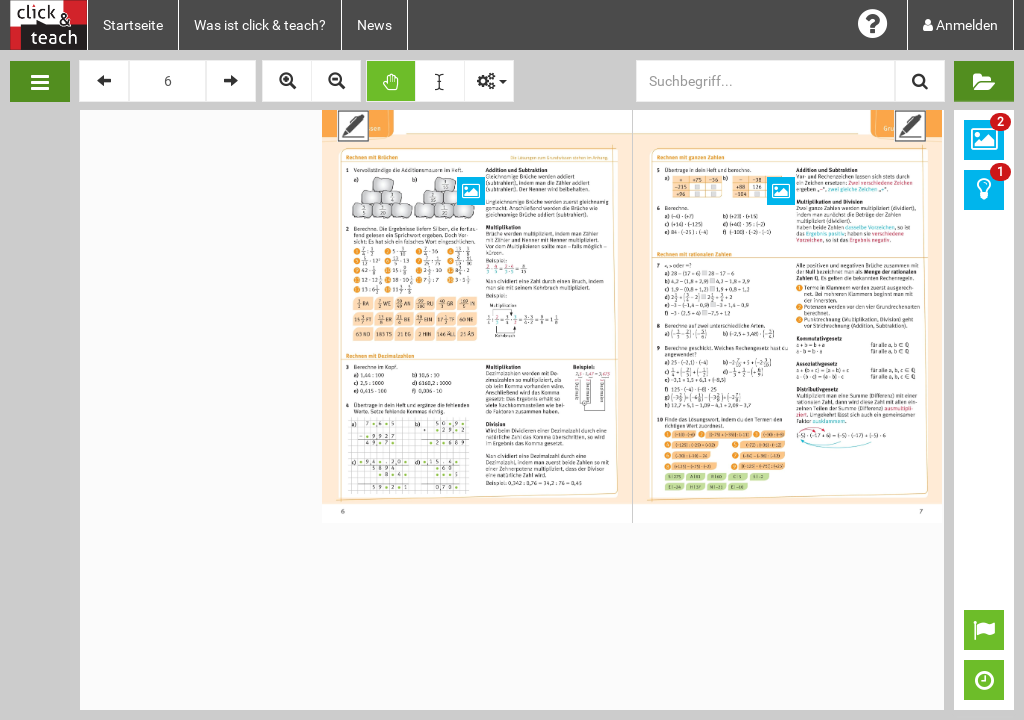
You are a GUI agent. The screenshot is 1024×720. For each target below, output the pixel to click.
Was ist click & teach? (260, 25)
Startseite (133, 25)
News (374, 25)
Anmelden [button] (960, 25)
